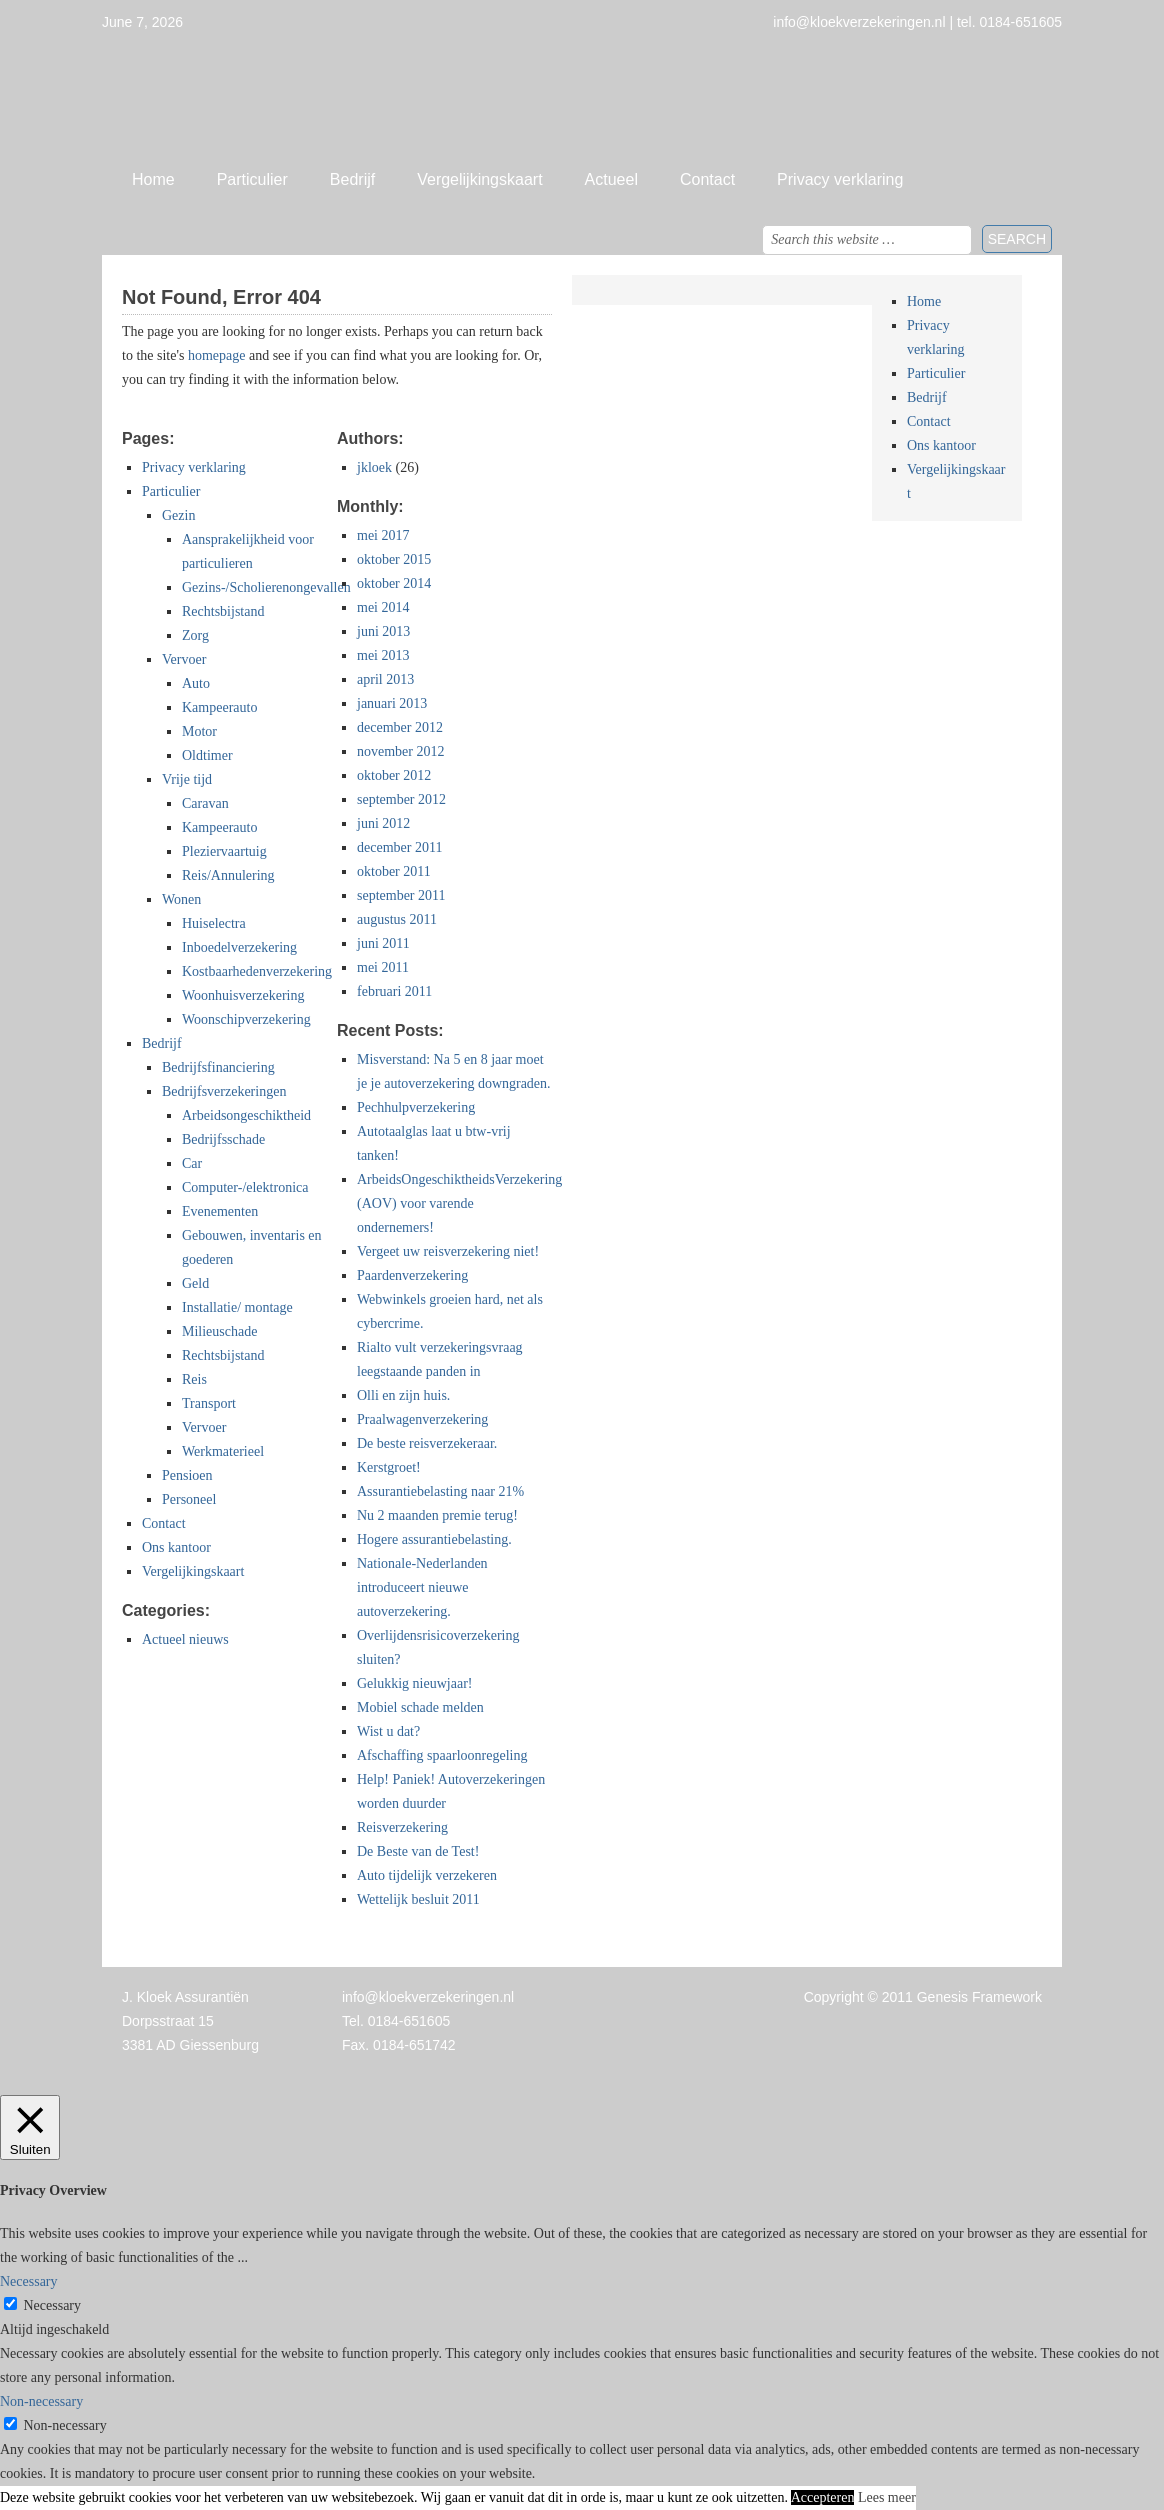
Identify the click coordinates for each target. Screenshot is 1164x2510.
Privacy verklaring (840, 179)
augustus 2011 (397, 919)
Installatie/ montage (237, 1307)
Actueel (611, 179)
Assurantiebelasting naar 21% (440, 1491)
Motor (199, 731)
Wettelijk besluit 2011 (418, 1899)
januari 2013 (392, 703)
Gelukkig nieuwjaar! (414, 1683)
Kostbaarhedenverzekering (257, 971)
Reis (194, 1379)
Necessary (53, 2305)
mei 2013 (383, 655)
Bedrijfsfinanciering (218, 1067)
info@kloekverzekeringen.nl (428, 1997)
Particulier (252, 179)
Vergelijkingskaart (479, 179)
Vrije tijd (187, 779)
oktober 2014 (394, 583)
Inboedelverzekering (239, 947)
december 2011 (399, 847)
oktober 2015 (394, 559)
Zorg (195, 635)
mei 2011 (383, 967)
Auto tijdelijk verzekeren (427, 1875)
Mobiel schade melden (420, 1707)
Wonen (181, 899)
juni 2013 (383, 631)
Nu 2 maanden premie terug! (437, 1515)
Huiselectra (214, 923)
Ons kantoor (176, 1547)
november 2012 (400, 751)
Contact (707, 179)
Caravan (205, 803)
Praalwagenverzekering (422, 1419)
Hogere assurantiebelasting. (434, 1539)
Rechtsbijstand (223, 611)
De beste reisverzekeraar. (427, 1443)
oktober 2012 (394, 775)
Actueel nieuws (185, 1639)
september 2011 (401, 895)
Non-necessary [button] (41, 2401)
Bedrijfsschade (223, 1139)
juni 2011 (383, 943)
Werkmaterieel (223, 1451)
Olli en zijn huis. (403, 1395)
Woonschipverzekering (246, 1019)
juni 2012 (383, 823)
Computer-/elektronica (245, 1187)
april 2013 (385, 679)
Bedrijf (352, 179)
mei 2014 (383, 607)
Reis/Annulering (228, 875)
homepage (217, 355)
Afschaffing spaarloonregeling (442, 1755)
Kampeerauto (219, 707)
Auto (196, 683)
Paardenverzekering (412, 1275)
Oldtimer (207, 755)
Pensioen (187, 1475)
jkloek (374, 467)
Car (192, 1163)
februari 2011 (394, 991)
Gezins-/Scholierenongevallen (266, 587)
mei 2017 (383, 535)
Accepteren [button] (823, 2497)
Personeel (189, 1499)
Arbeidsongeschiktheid (246, 1115)
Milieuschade (219, 1331)
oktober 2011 (394, 871)
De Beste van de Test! (418, 1851)
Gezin (178, 515)
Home (153, 179)
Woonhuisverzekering (243, 995)
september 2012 (401, 799)
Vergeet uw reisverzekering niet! (448, 1251)
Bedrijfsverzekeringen (224, 1091)
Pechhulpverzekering (416, 1107)
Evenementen (220, 1211)
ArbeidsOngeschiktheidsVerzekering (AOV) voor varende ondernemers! (459, 1203)
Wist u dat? (388, 1731)
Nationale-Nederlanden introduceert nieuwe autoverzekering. (422, 1587)
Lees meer (887, 2497)
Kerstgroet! (389, 1467)
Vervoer (184, 659)
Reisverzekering (402, 1827)
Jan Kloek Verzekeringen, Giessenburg (582, 95)
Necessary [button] (29, 2281)
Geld (195, 1283)
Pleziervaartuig (224, 851)
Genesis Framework (979, 1997)
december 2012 (400, 727)
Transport (209, 1403)
